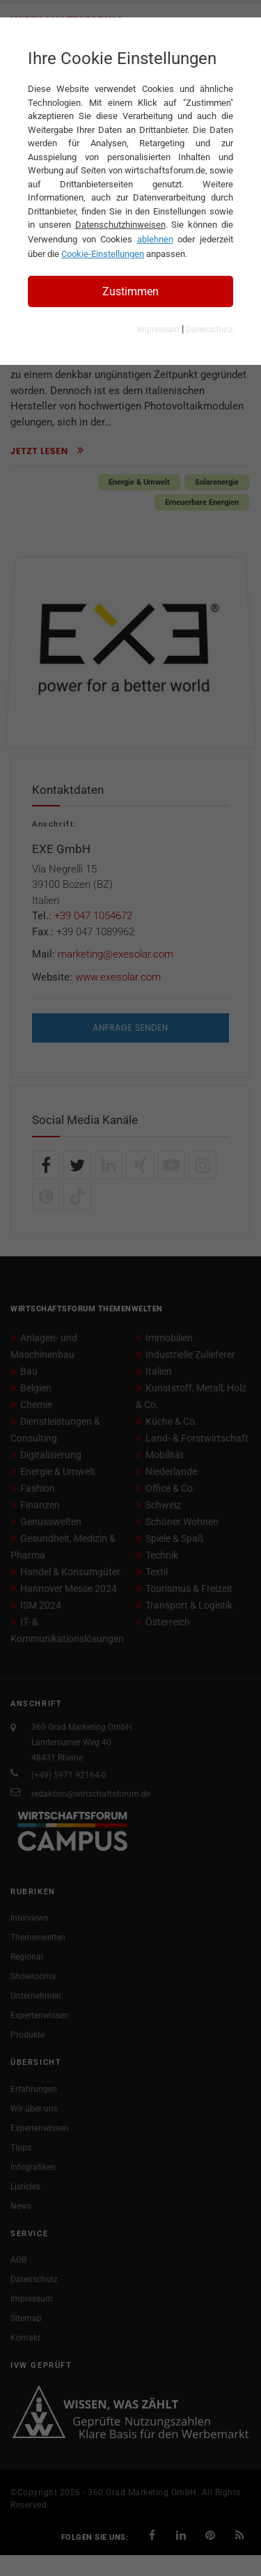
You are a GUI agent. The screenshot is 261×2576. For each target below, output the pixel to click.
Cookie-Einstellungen (102, 254)
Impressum (158, 329)
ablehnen (155, 239)
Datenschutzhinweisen (120, 224)
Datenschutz (209, 329)
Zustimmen (130, 291)
